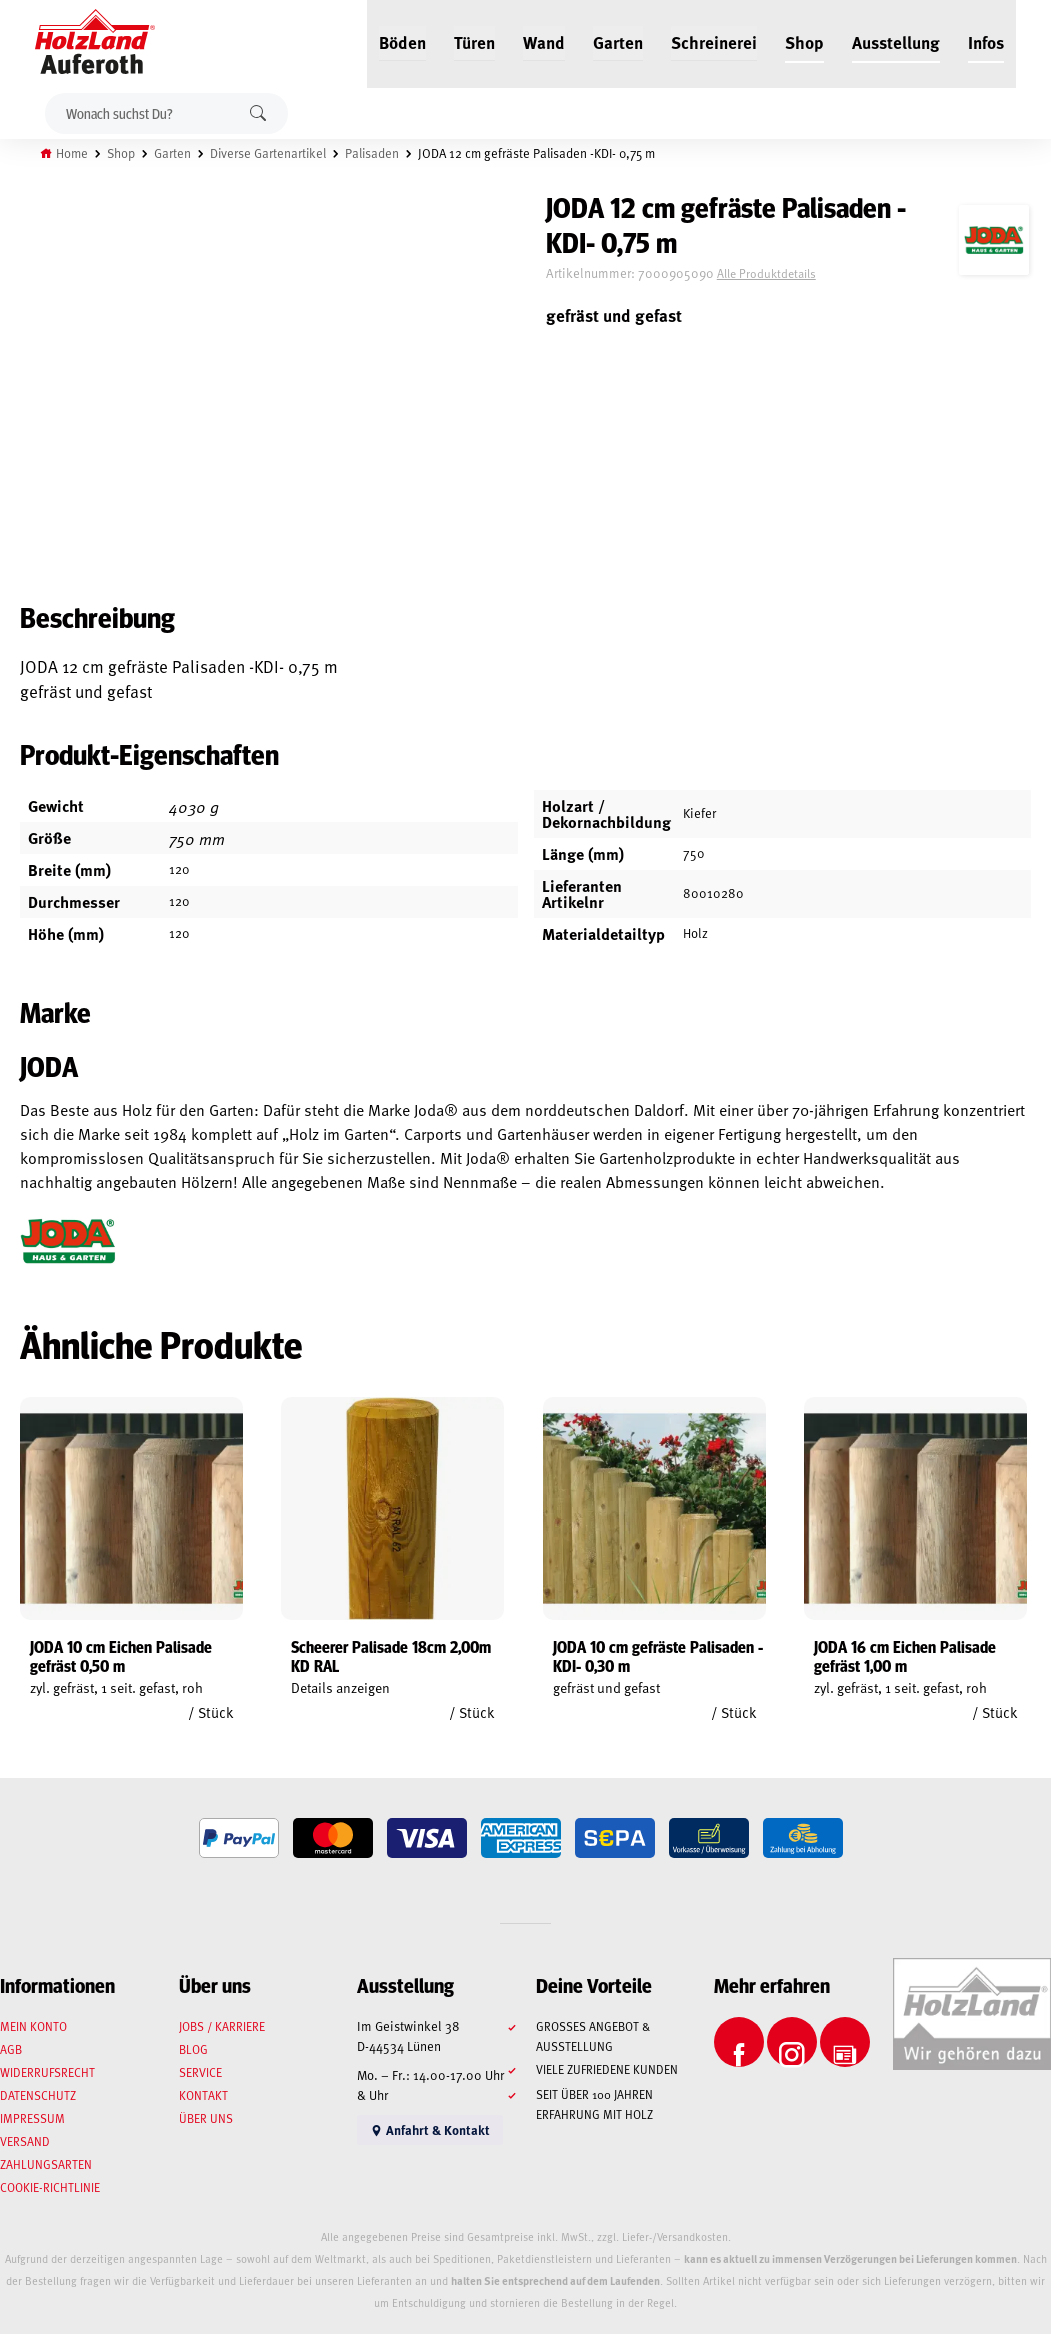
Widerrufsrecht (47, 2072)
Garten (618, 42)
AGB (11, 2049)
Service (200, 2072)
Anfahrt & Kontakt (430, 2129)
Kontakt (203, 2095)
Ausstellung (896, 42)
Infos (986, 42)
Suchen (258, 113)
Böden (402, 42)
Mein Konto (33, 2026)
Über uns (206, 2118)
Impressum (32, 2118)
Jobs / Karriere (222, 2026)
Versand (25, 2141)
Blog (193, 2049)
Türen (474, 42)
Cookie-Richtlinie (50, 2187)
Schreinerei (714, 42)
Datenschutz (38, 2095)
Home (72, 153)
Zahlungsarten (46, 2164)
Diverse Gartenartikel (268, 153)
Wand (544, 42)
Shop (804, 42)
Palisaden (372, 153)
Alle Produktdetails (766, 273)
